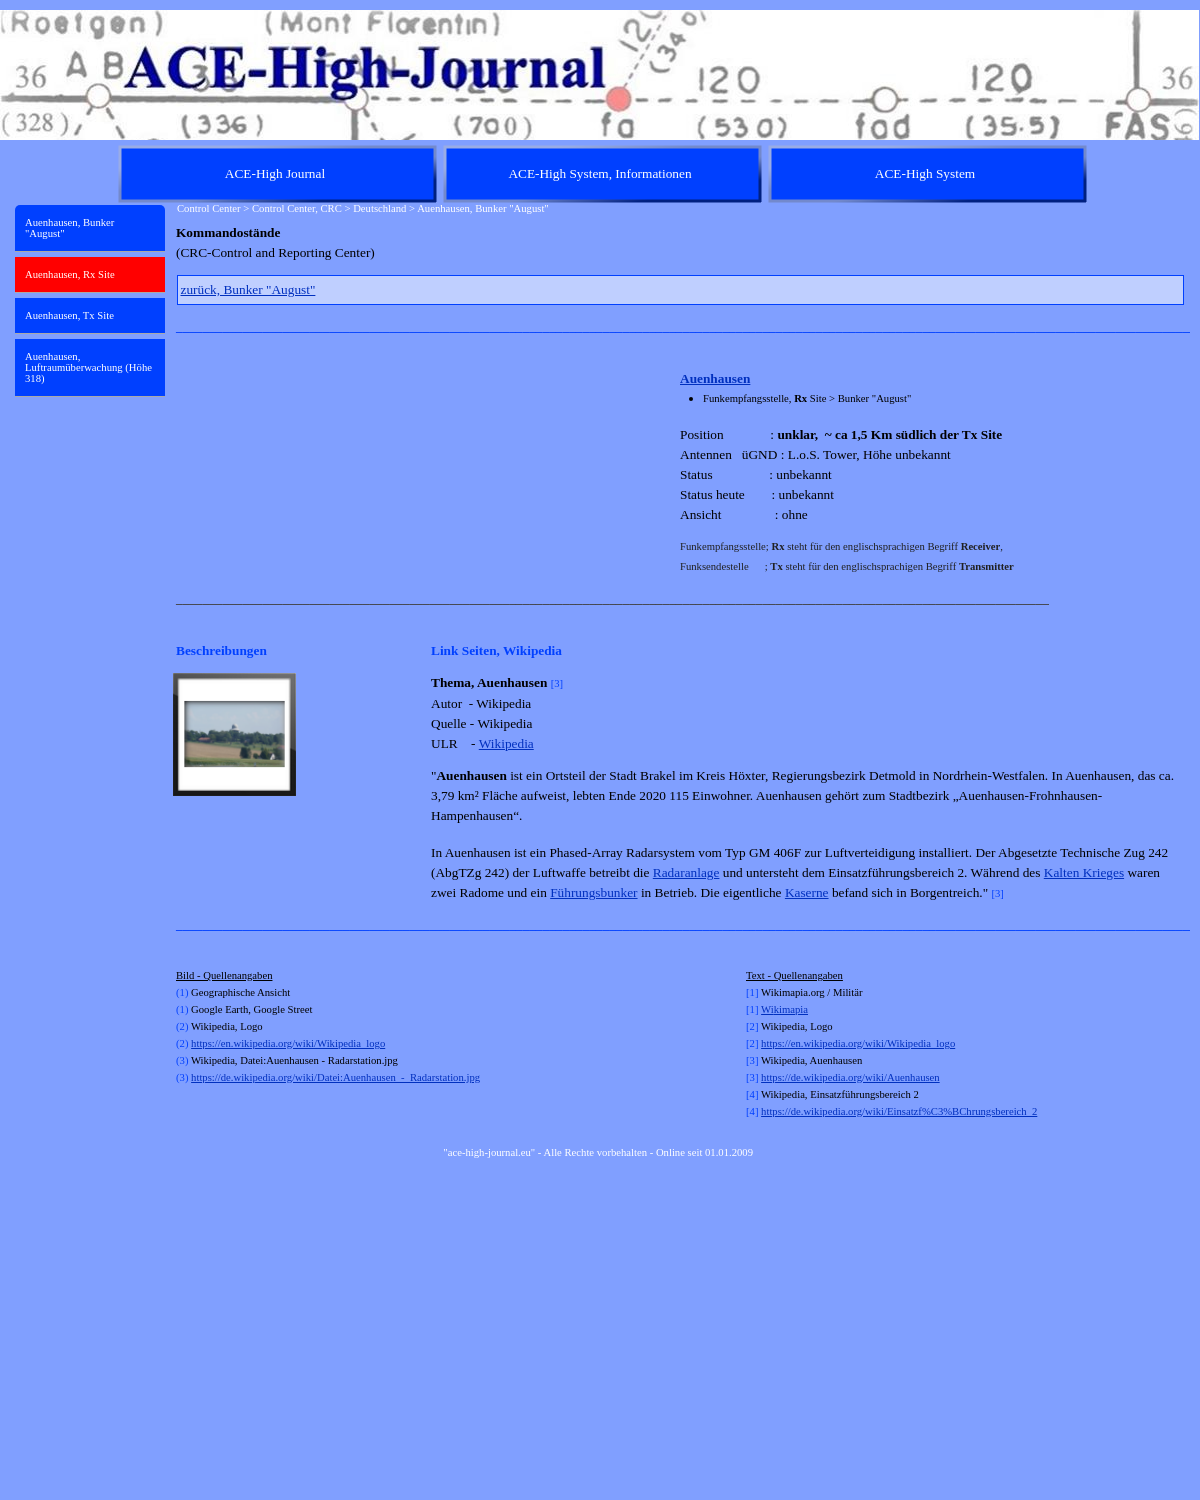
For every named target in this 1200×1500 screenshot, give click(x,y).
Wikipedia (506, 743)
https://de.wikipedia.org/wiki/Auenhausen (850, 1077)
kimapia (791, 1009)
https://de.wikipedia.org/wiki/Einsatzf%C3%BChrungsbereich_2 (899, 1111)
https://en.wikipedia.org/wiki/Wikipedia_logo (288, 1043)
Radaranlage (686, 872)
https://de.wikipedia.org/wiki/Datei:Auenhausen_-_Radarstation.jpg (335, 1077)
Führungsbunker (593, 892)
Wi (767, 1009)
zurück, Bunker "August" (248, 289)
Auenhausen (715, 378)
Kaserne (807, 892)
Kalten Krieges (1084, 872)
